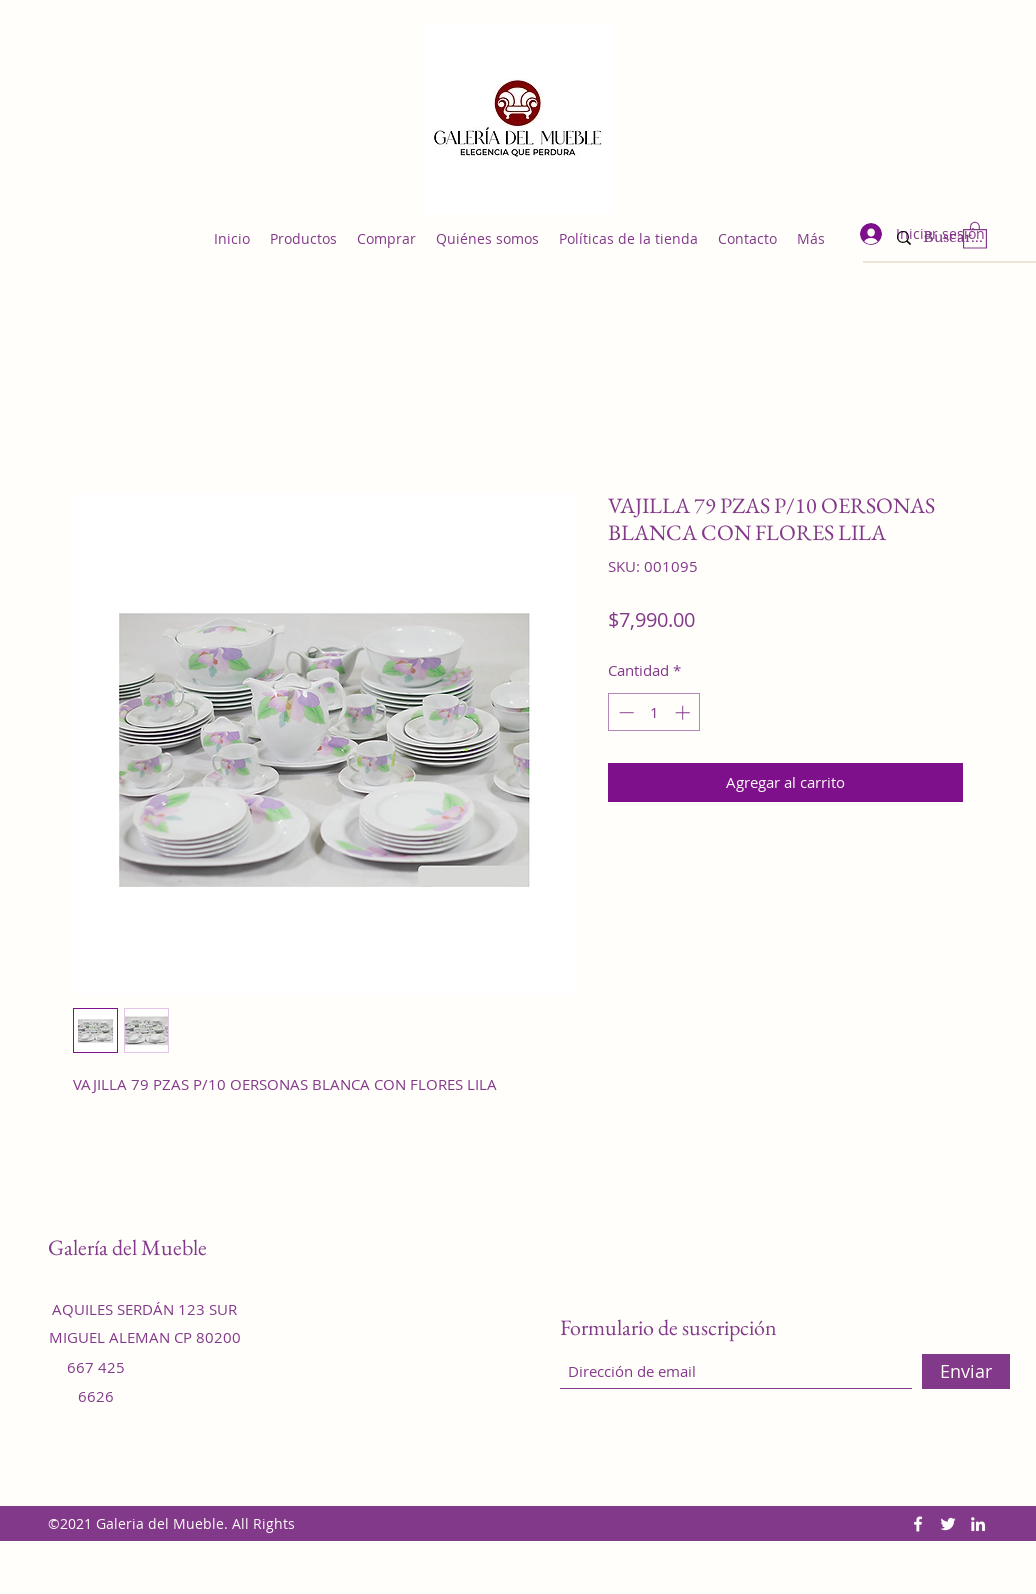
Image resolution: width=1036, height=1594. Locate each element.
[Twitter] (948, 1524)
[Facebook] (918, 1524)
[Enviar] (966, 1371)
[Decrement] (624, 712)
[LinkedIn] (978, 1524)
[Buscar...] (961, 237)
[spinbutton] (654, 712)
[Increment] (684, 712)
